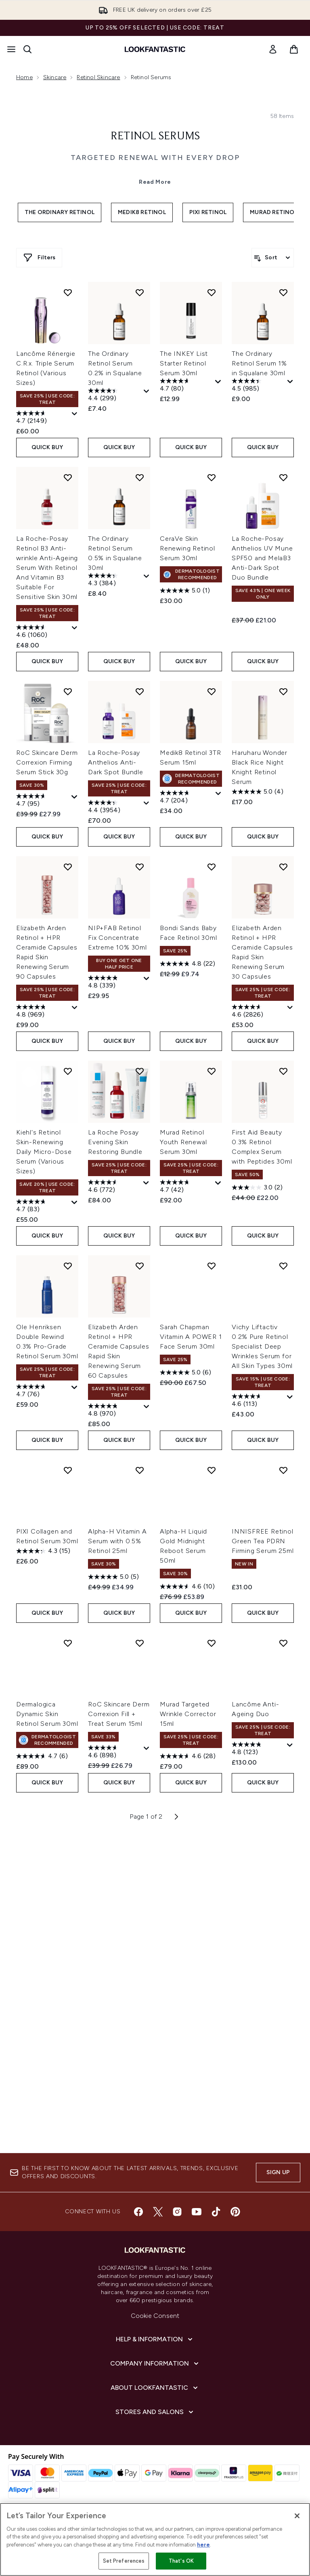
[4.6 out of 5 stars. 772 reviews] (114, 1545)
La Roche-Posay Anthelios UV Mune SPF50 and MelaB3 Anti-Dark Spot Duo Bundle (262, 916)
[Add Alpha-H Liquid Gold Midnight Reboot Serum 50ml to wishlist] (211, 1828)
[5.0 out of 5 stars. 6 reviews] (185, 1731)
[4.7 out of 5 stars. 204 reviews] (187, 1156)
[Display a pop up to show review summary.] (74, 772)
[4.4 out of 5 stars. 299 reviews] (115, 754)
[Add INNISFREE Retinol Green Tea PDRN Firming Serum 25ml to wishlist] (283, 1828)
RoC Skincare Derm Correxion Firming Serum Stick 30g (47, 1121)
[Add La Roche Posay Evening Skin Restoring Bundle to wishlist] (139, 1429)
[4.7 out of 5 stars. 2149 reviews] (43, 776)
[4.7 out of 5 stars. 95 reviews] (42, 1159)
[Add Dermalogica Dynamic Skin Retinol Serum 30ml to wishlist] (68, 2001)
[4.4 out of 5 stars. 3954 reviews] (115, 1166)
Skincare (55, 77)
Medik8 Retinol (142, 408)
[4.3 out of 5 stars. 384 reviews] (115, 939)
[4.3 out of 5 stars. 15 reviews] (43, 1909)
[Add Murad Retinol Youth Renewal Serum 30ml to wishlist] (211, 1429)
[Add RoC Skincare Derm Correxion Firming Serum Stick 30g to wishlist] (68, 1050)
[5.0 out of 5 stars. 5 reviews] (113, 1935)
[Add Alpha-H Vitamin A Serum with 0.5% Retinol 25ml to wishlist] (139, 1828)
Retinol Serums (155, 332)
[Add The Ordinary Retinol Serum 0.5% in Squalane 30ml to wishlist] (139, 836)
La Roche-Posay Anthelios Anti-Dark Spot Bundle (115, 1121)
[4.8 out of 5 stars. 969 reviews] (43, 1370)
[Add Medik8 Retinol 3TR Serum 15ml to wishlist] (211, 1050)
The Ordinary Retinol (59, 408)
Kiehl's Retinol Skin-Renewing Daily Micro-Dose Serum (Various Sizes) (44, 1510)
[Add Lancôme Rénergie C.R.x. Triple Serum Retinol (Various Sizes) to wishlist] (68, 651)
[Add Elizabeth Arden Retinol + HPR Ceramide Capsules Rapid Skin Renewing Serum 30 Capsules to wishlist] (283, 1225)
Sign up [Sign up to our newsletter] (278, 2219)
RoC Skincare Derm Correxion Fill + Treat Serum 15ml (119, 2072)
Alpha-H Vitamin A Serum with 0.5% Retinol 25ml (117, 1899)
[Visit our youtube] (196, 2258)
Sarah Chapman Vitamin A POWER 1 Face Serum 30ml (191, 1695)
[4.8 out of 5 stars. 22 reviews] (187, 1322)
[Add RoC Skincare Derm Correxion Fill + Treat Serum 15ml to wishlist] (139, 2001)
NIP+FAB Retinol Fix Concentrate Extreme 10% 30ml (117, 1296)
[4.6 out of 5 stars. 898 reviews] (115, 2111)
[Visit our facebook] (138, 2258)
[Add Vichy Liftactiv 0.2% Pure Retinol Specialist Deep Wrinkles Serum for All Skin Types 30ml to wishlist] (283, 1624)
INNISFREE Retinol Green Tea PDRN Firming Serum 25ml (262, 1899)
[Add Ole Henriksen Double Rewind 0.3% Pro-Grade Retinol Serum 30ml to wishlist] (68, 1624)
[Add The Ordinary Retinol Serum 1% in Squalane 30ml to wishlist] (283, 651)
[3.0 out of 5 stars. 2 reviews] (257, 1546)
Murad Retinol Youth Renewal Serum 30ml (183, 1500)
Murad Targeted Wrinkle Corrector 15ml (188, 2072)
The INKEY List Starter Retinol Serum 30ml (184, 721)
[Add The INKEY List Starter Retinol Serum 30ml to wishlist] (211, 651)
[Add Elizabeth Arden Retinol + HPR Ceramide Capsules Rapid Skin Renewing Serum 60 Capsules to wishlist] (139, 1624)
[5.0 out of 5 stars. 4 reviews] (257, 1150)
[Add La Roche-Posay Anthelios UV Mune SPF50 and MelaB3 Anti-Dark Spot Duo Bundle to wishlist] (283, 836)
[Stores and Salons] (155, 2459)
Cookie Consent (155, 2362)
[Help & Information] (155, 2386)
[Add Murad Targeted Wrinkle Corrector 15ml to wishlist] (211, 2001)
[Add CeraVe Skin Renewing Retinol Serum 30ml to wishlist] (211, 836)
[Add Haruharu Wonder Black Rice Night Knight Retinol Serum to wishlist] (283, 1050)
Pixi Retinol (207, 408)
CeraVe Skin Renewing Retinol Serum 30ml (187, 906)
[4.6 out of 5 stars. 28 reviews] (188, 2115)
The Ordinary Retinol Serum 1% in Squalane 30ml (259, 721)
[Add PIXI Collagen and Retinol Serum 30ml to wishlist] (68, 1828)
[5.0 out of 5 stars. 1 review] (185, 949)
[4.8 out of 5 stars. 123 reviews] (258, 2108)
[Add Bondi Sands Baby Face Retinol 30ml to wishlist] (211, 1225)
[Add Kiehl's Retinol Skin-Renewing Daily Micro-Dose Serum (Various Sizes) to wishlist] (68, 1429)
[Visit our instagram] (177, 2258)
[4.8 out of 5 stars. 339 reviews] (115, 1341)
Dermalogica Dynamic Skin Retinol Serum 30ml (47, 2072)
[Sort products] (272, 454)
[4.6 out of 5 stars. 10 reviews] (187, 1945)
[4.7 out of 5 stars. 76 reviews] (42, 1750)
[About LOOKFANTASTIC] (155, 2434)
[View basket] (294, 49)
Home (24, 77)
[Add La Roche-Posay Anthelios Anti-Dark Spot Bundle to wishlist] (139, 1050)
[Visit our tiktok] (216, 2258)
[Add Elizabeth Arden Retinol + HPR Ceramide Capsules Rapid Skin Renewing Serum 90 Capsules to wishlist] (68, 1225)
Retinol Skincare (98, 77)
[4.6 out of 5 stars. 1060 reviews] (43, 990)
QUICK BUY (47, 806)
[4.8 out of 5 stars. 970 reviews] (115, 1769)
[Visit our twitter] (158, 2258)
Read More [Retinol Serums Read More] (155, 378)
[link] (273, 49)
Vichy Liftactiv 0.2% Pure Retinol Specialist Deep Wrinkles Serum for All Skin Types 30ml (262, 1705)
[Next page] (176, 2175)
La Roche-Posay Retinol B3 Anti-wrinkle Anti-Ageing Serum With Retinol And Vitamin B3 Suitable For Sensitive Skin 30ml (47, 926)
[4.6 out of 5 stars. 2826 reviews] (258, 1370)
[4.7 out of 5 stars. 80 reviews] (186, 744)
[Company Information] (155, 2410)
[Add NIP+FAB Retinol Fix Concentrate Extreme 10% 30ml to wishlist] (139, 1225)
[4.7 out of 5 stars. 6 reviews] (42, 2115)
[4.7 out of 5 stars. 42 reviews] (186, 1545)
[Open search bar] (27, 49)
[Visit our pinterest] (235, 2258)
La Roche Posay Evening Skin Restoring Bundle (115, 1500)
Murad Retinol (273, 408)
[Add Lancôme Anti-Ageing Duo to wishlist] (283, 2001)
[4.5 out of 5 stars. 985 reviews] (258, 744)
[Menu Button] (11, 49)
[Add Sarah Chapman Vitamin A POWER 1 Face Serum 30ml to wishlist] (211, 1624)
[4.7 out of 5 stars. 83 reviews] (42, 1565)
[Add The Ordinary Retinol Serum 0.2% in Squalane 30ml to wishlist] (139, 651)
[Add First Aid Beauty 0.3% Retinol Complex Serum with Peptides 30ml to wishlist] (283, 1429)
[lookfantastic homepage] (155, 49)
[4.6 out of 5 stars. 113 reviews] (258, 1759)
